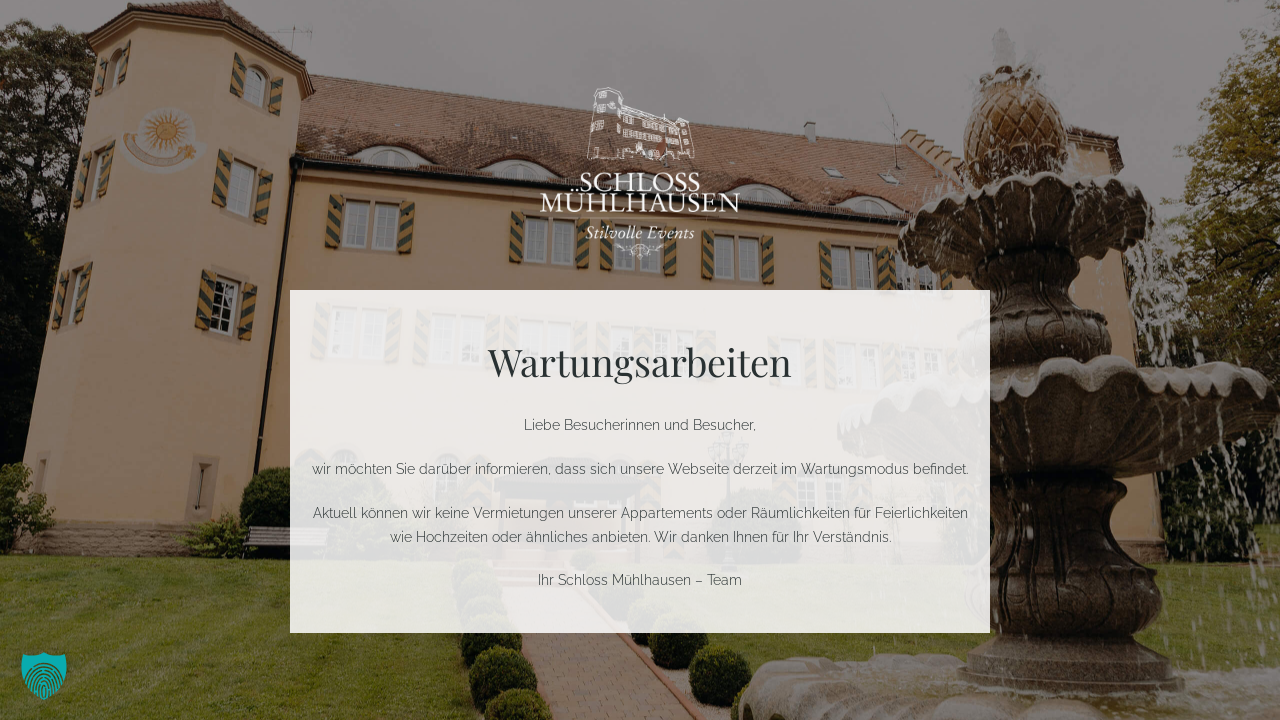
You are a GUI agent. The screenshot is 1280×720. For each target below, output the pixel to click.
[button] (44, 676)
